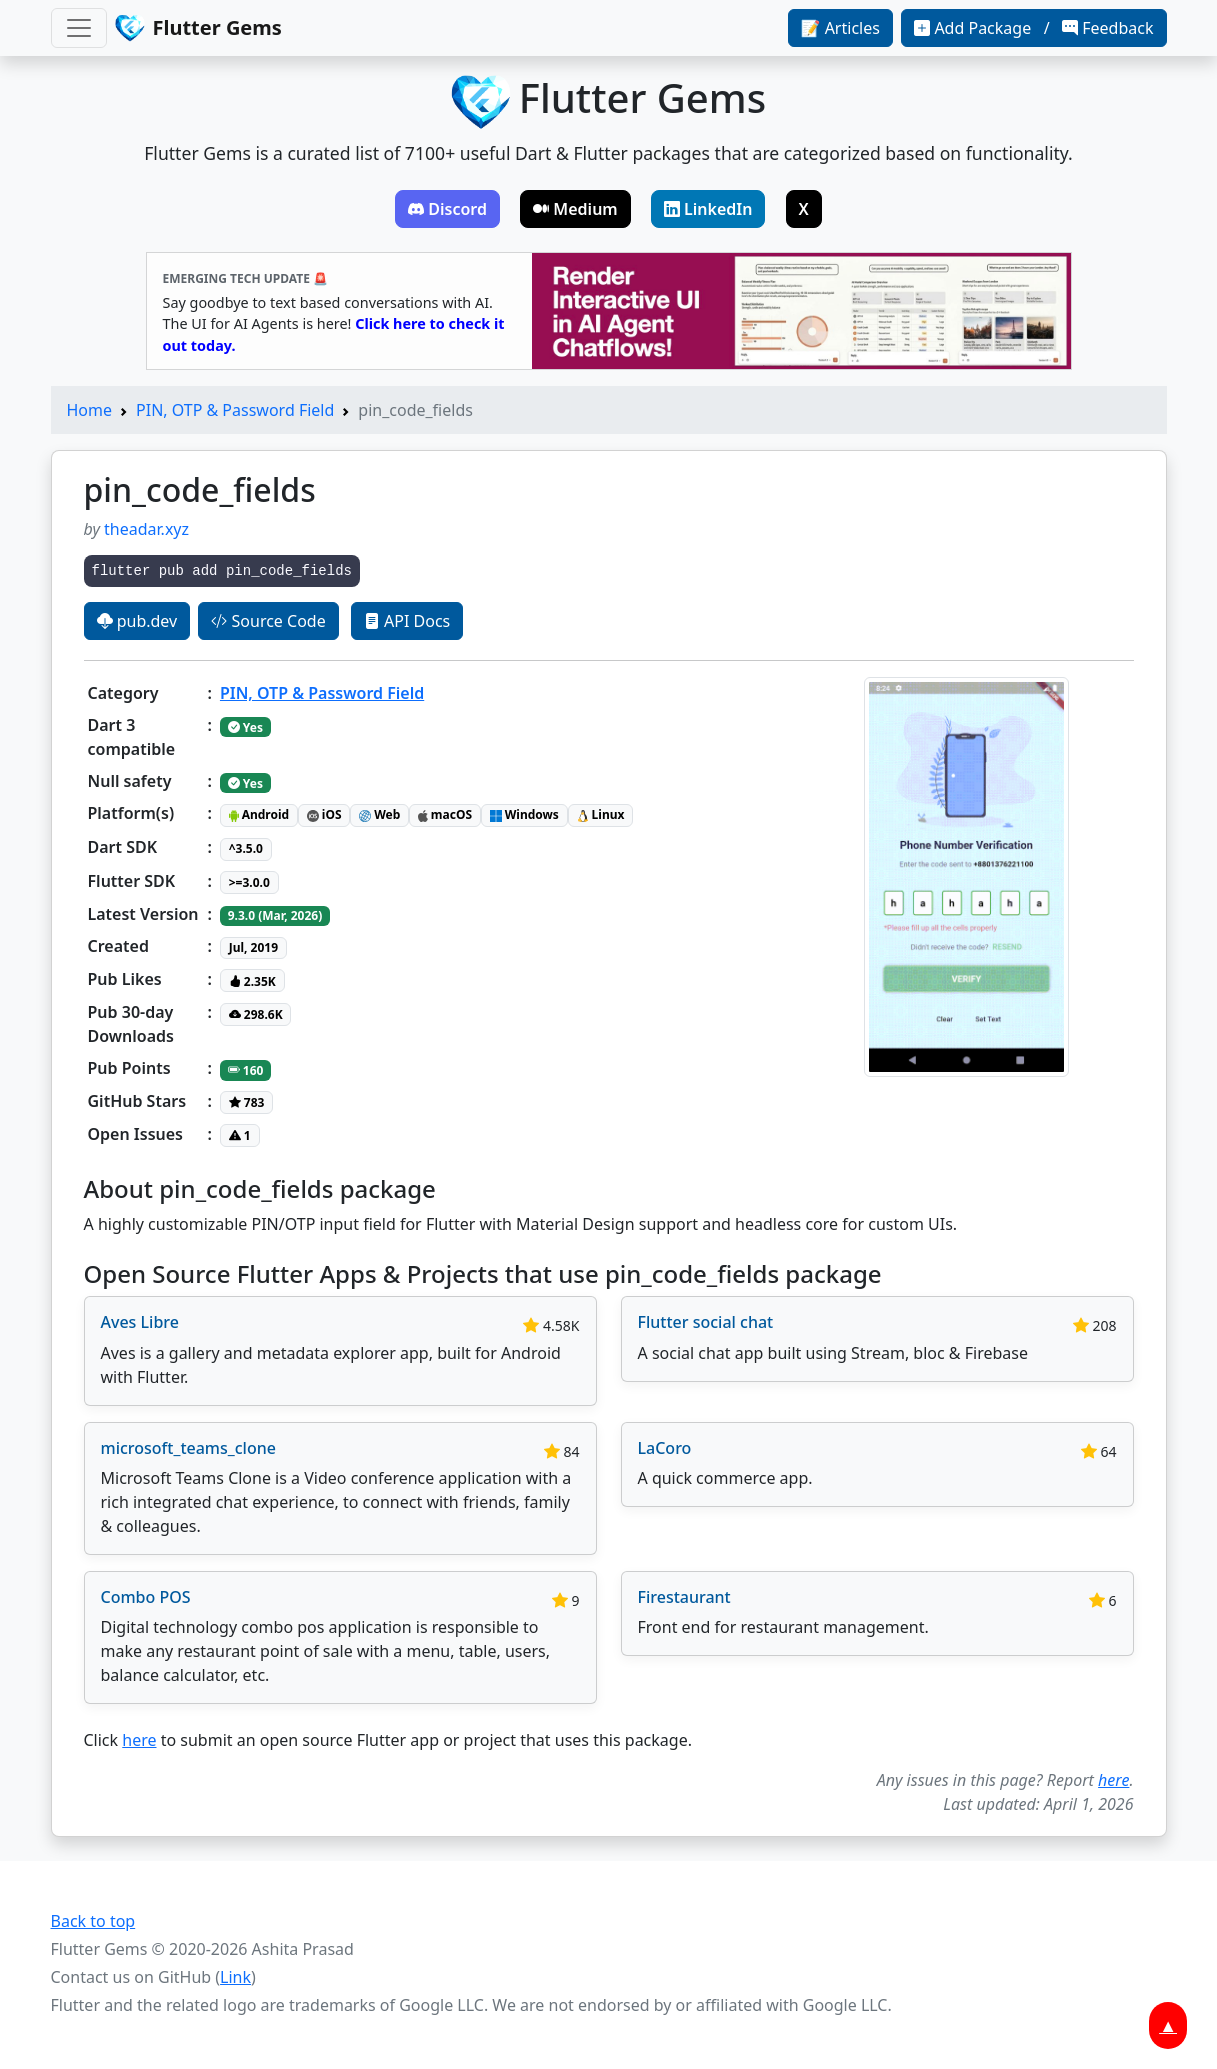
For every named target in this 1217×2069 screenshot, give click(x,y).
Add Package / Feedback (1033, 28)
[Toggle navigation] (79, 28)
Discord (447, 209)
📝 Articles (840, 28)
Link (235, 1977)
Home (90, 410)
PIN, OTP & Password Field (235, 410)
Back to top (93, 1921)
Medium (575, 209)
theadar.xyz (146, 529)
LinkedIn (708, 209)
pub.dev (137, 621)
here (139, 1740)
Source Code (268, 621)
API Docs (407, 621)
